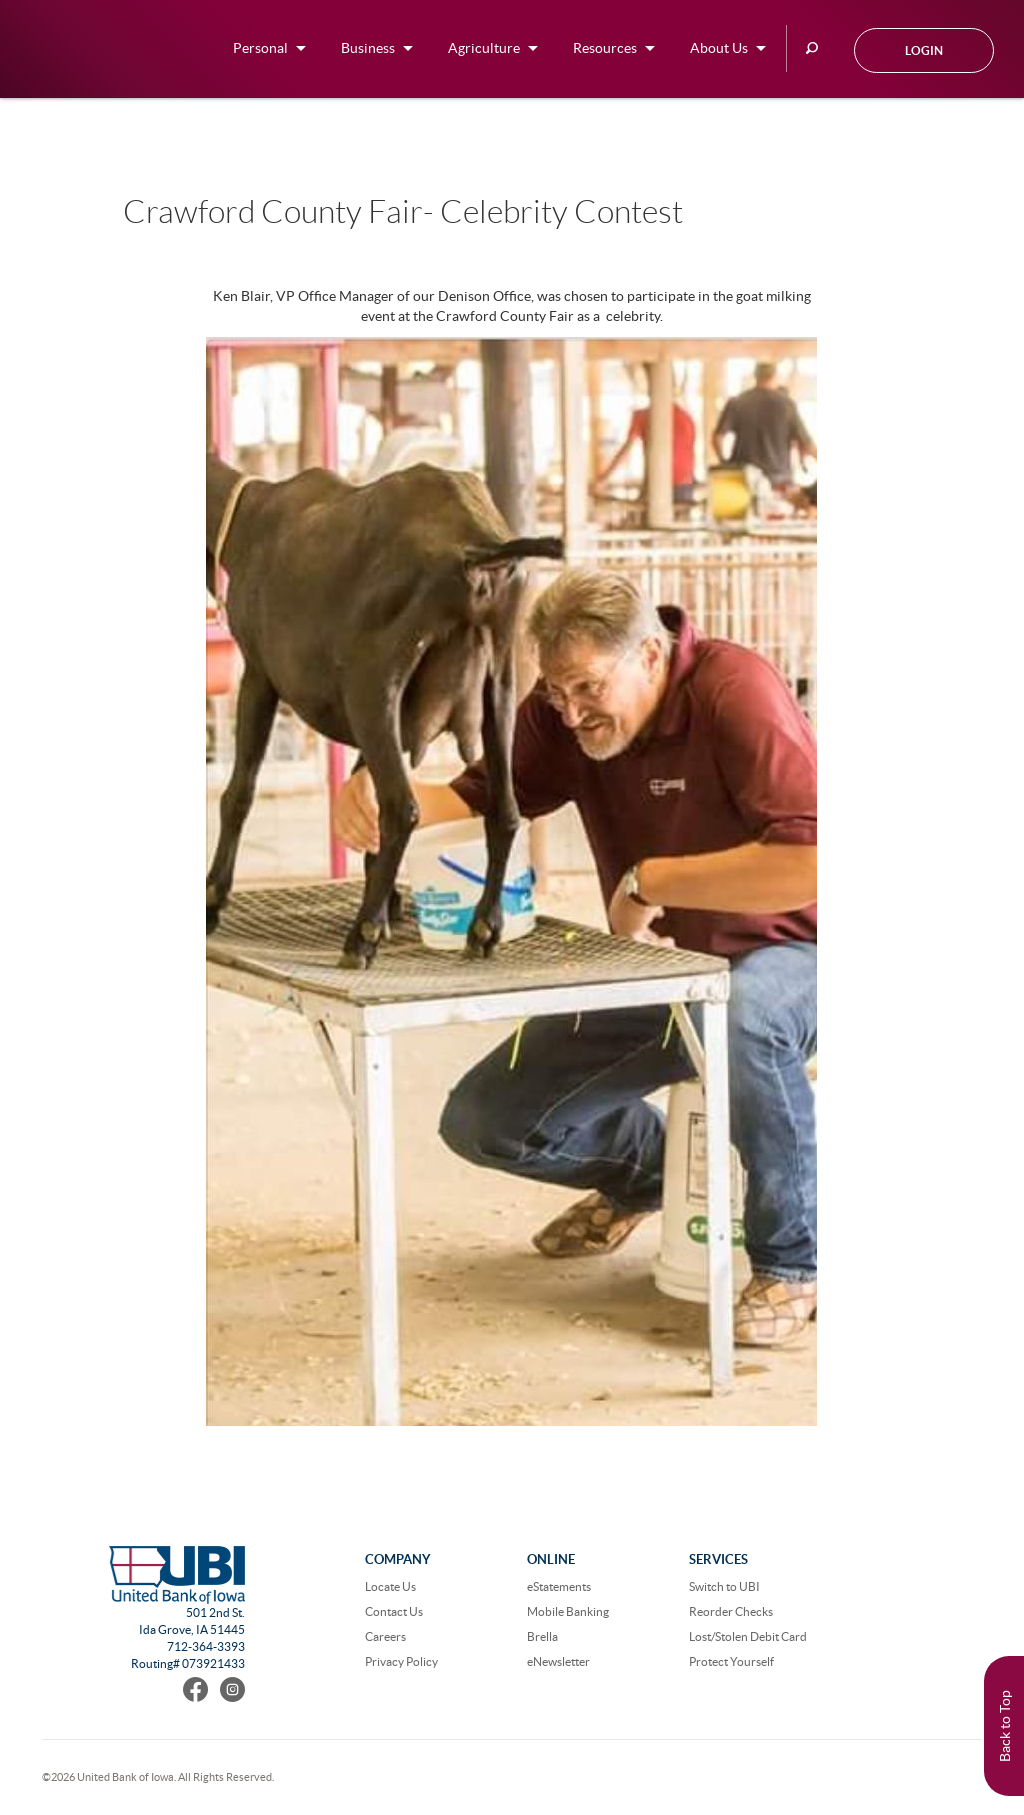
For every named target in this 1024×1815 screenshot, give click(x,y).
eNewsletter (558, 1661)
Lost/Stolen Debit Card (748, 1636)
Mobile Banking (568, 1611)
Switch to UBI (724, 1586)
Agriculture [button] (484, 48)
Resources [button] (605, 48)
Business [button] (368, 48)
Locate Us (390, 1586)
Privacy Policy (401, 1661)
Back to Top (1005, 1726)
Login (924, 50)
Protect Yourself (731, 1661)
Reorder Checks (731, 1611)
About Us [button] (719, 48)
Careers (385, 1636)
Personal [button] (260, 48)
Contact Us (394, 1611)
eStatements (559, 1586)
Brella (542, 1636)
